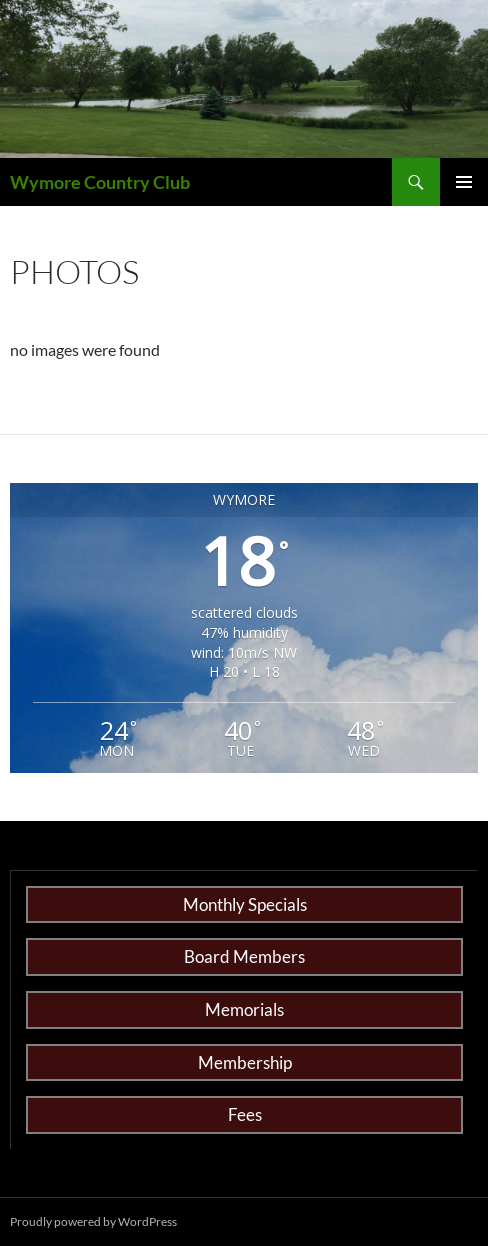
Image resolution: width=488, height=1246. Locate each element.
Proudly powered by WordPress (93, 1221)
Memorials (244, 1009)
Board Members (244, 956)
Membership (245, 1062)
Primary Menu (464, 182)
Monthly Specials (245, 904)
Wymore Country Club (100, 182)
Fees (245, 1114)
